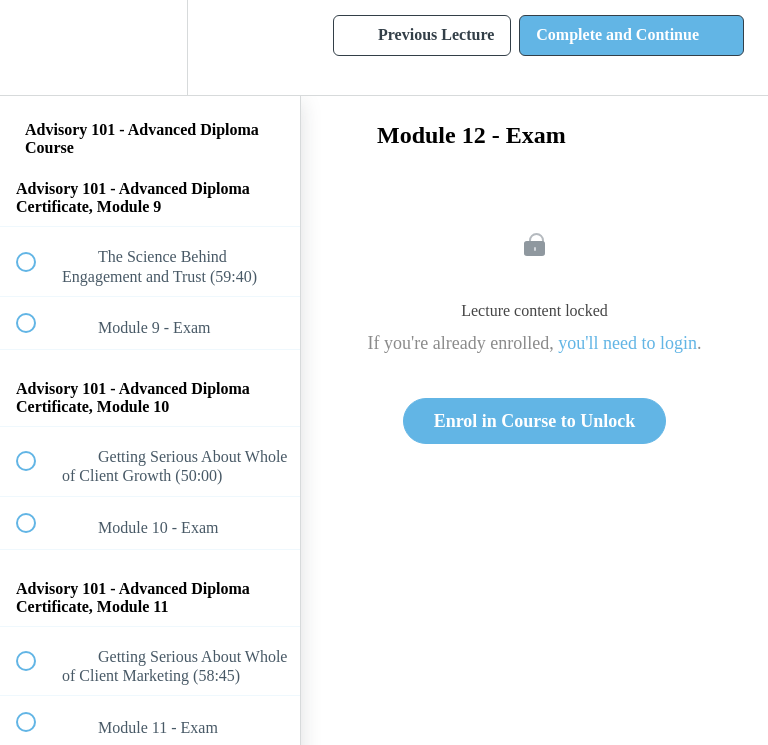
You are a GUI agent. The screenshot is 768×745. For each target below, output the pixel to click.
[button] (37, 47)
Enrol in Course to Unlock (535, 421)
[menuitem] (150, 47)
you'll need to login (627, 343)
